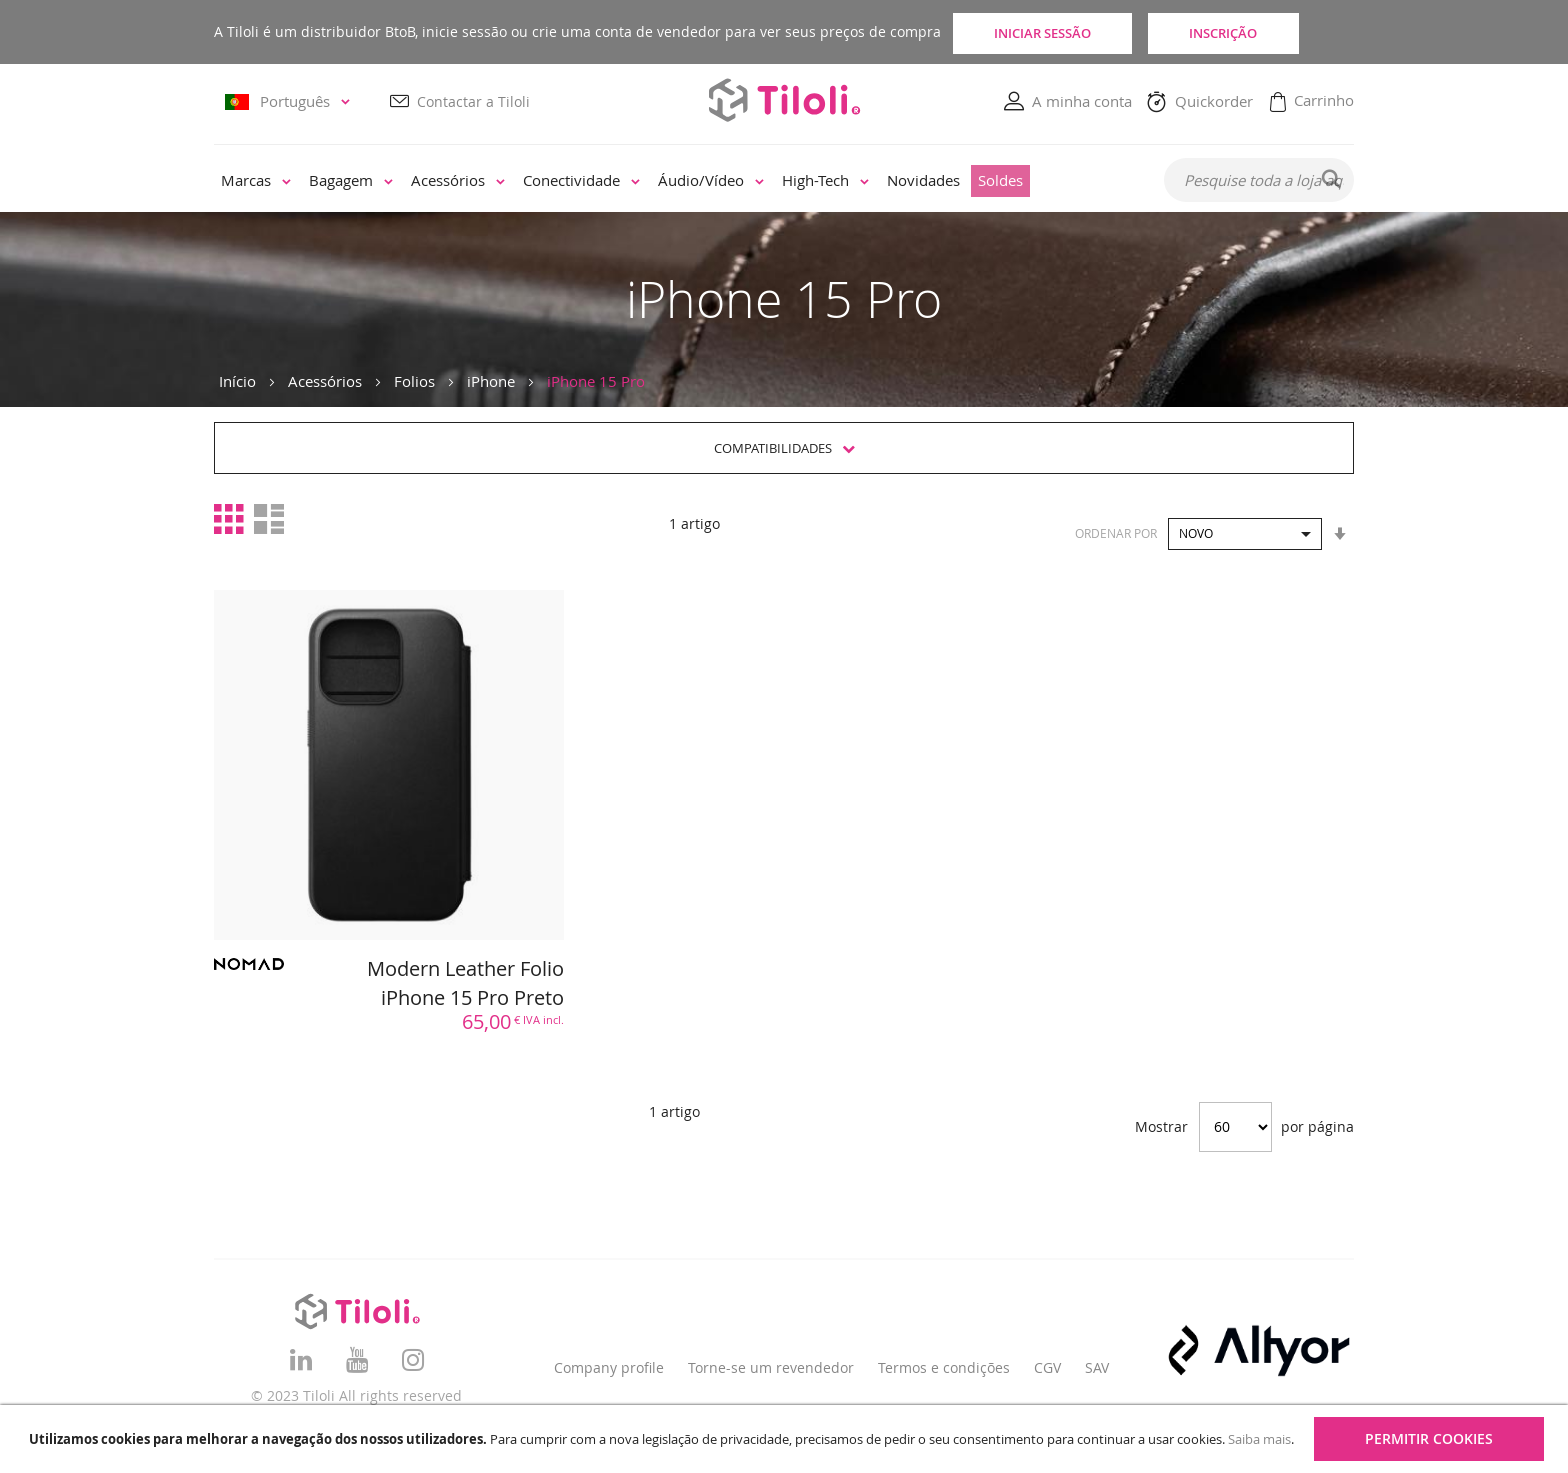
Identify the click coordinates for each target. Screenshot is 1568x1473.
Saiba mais (1259, 1439)
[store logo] (784, 100)
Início (237, 381)
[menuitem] (256, 182)
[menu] (675, 182)
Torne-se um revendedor (771, 1367)
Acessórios (325, 381)
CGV (1047, 1367)
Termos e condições (944, 1367)
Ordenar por (1116, 533)
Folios (414, 381)
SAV (1097, 1367)
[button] (290, 102)
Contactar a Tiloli (473, 101)
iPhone (491, 381)
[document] (786, 1439)
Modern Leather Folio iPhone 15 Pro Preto (465, 983)
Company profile (609, 1367)
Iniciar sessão (1049, 32)
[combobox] (1259, 181)
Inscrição (1264, 32)
